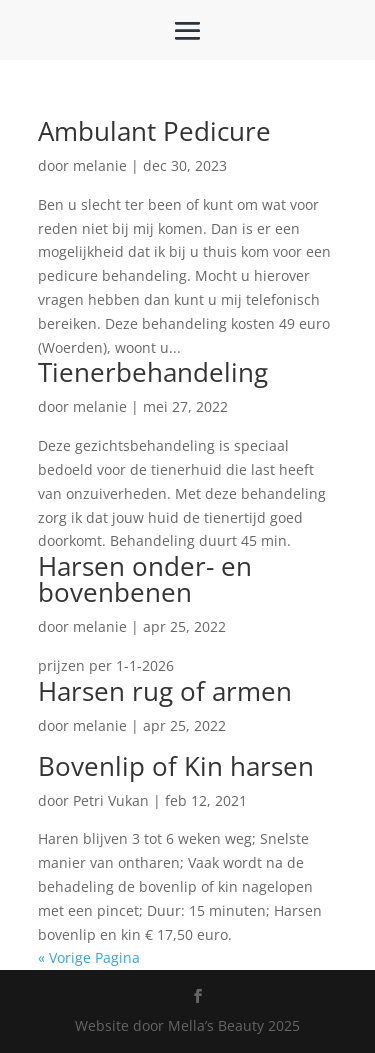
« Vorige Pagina (89, 957)
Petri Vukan (111, 800)
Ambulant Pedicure (154, 131)
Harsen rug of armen (165, 691)
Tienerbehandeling (153, 372)
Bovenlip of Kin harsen (176, 766)
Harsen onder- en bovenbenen (145, 579)
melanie (100, 165)
